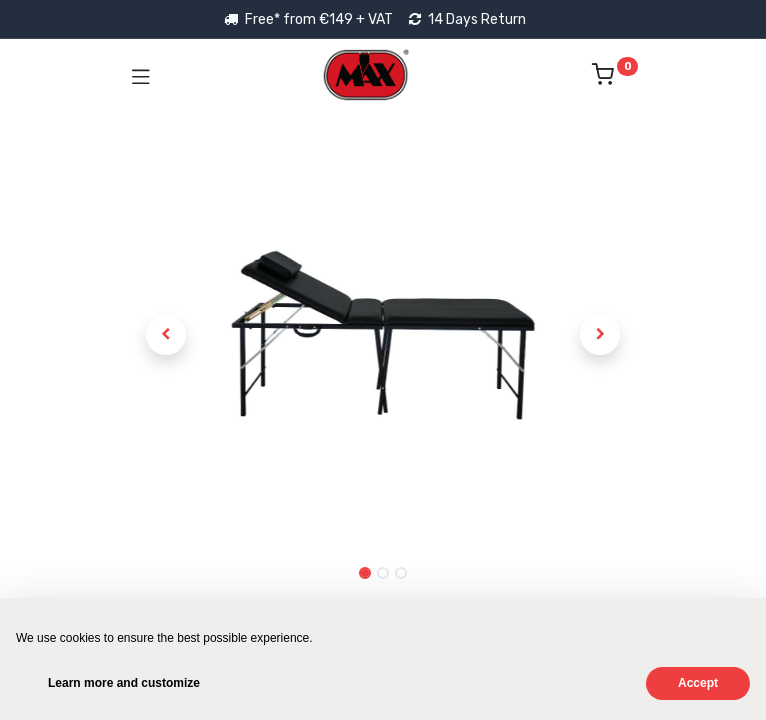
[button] (166, 335)
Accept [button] (698, 683)
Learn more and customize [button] (124, 683)
